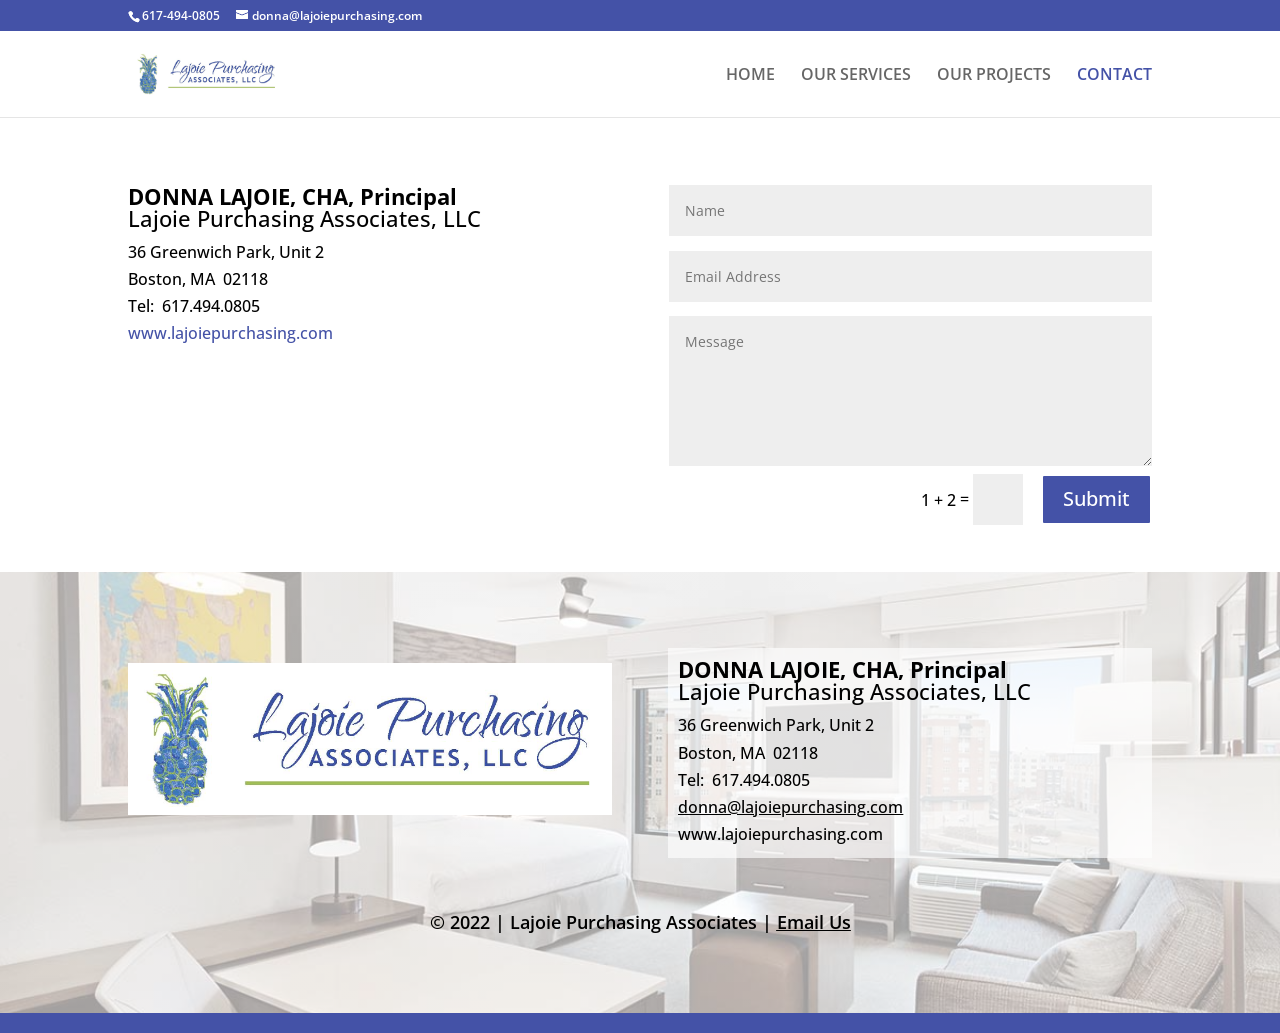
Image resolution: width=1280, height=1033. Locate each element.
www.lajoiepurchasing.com (230, 333)
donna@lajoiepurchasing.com (790, 807)
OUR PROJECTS (994, 76)
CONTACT (1114, 76)
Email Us (814, 922)
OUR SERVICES (856, 76)
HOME (750, 76)
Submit (1096, 498)
